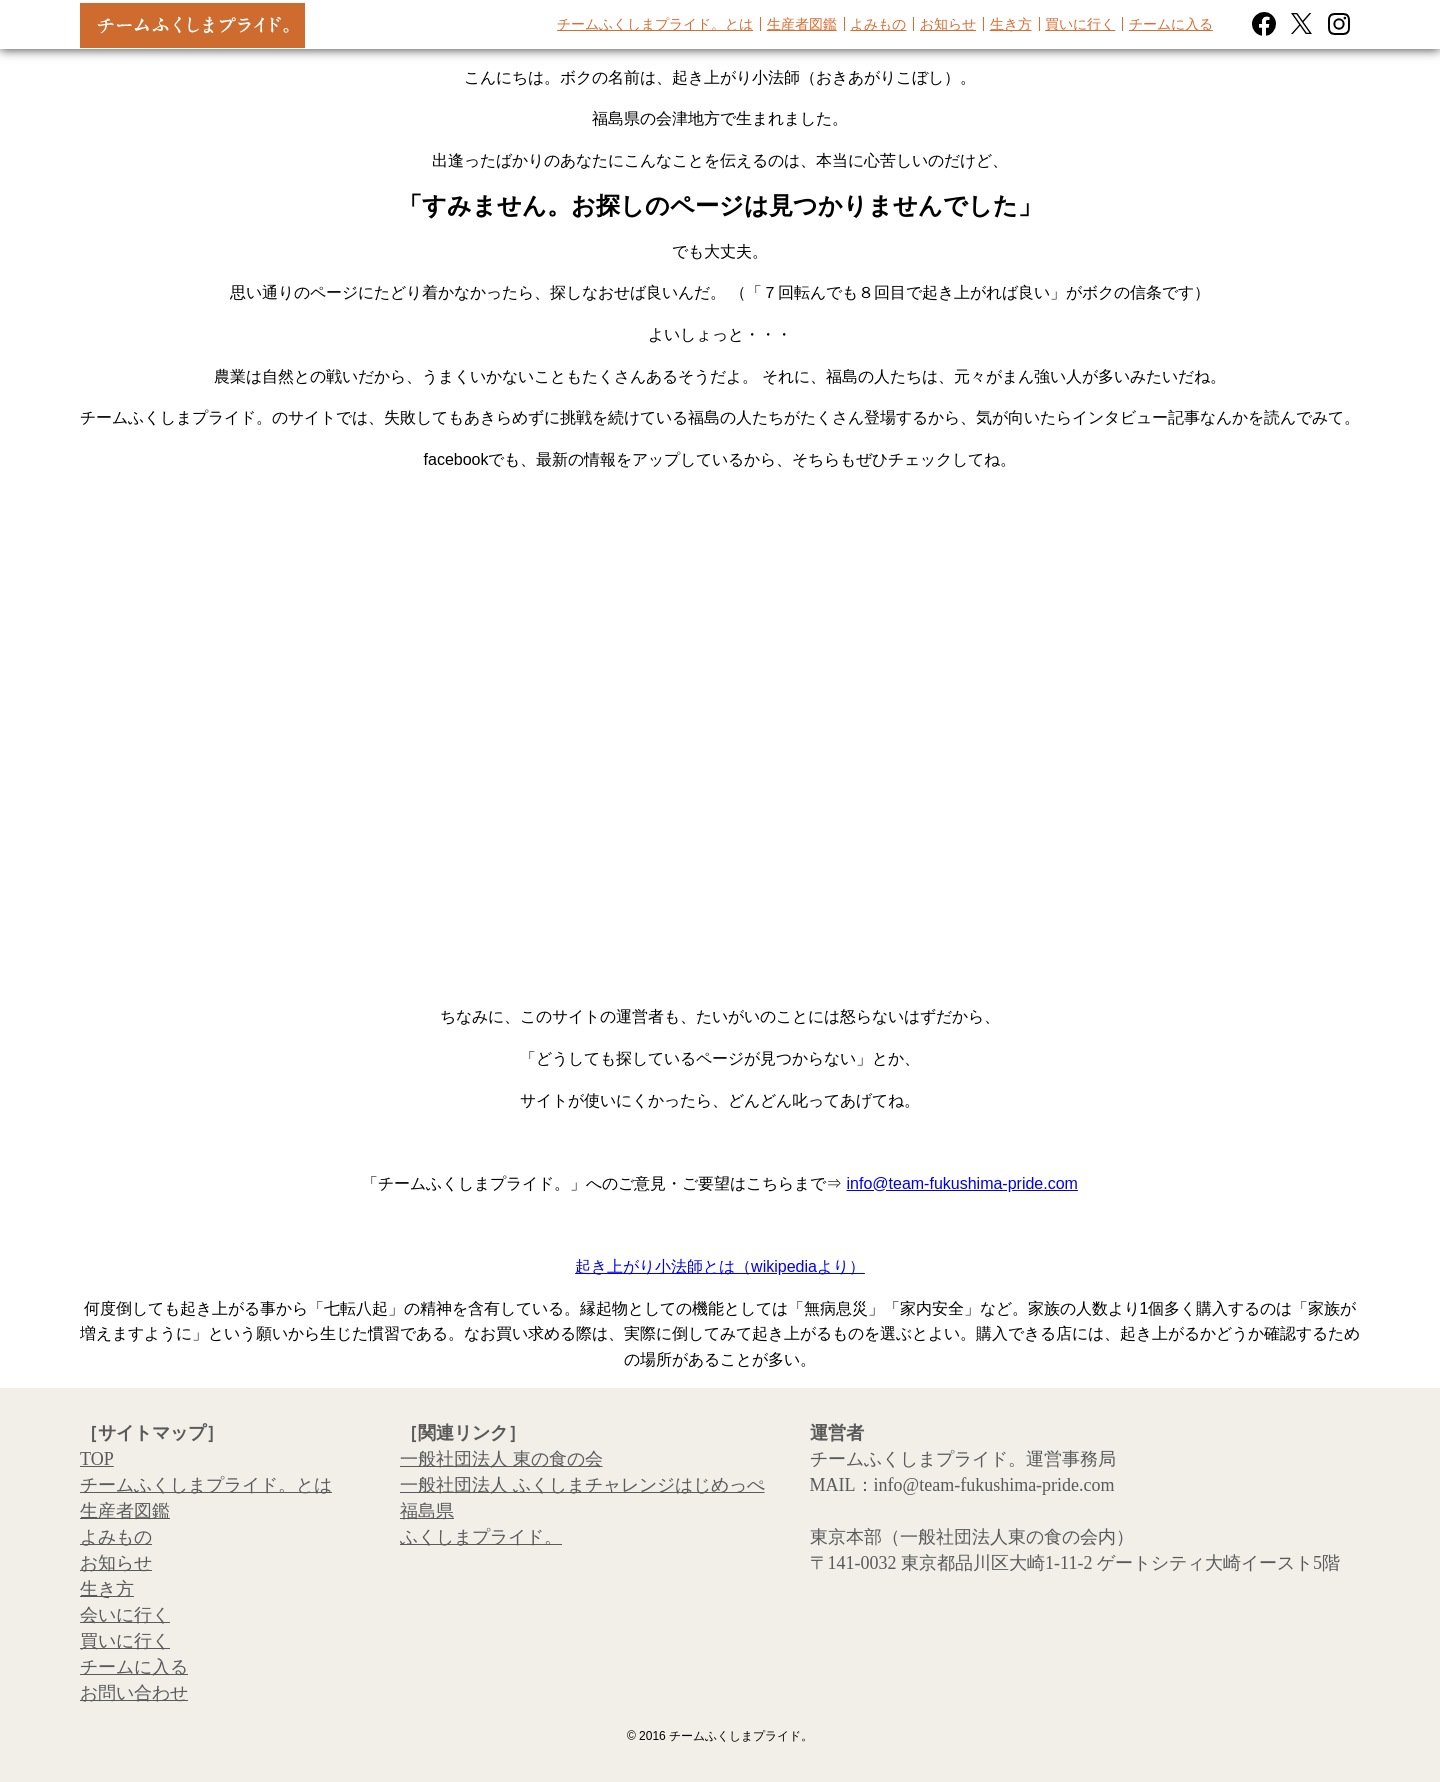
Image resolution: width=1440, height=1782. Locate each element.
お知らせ (948, 24)
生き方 (1011, 24)
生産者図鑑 (802, 24)
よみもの (878, 24)
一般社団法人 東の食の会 (501, 1459)
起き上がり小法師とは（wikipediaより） (720, 1266)
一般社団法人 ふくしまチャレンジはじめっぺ (582, 1485)
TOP (97, 1459)
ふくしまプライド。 (481, 1537)
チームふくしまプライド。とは (655, 24)
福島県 (427, 1511)
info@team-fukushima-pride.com (962, 1183)
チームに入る (1171, 24)
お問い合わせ (134, 1693)
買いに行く (1080, 24)
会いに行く (125, 1615)
